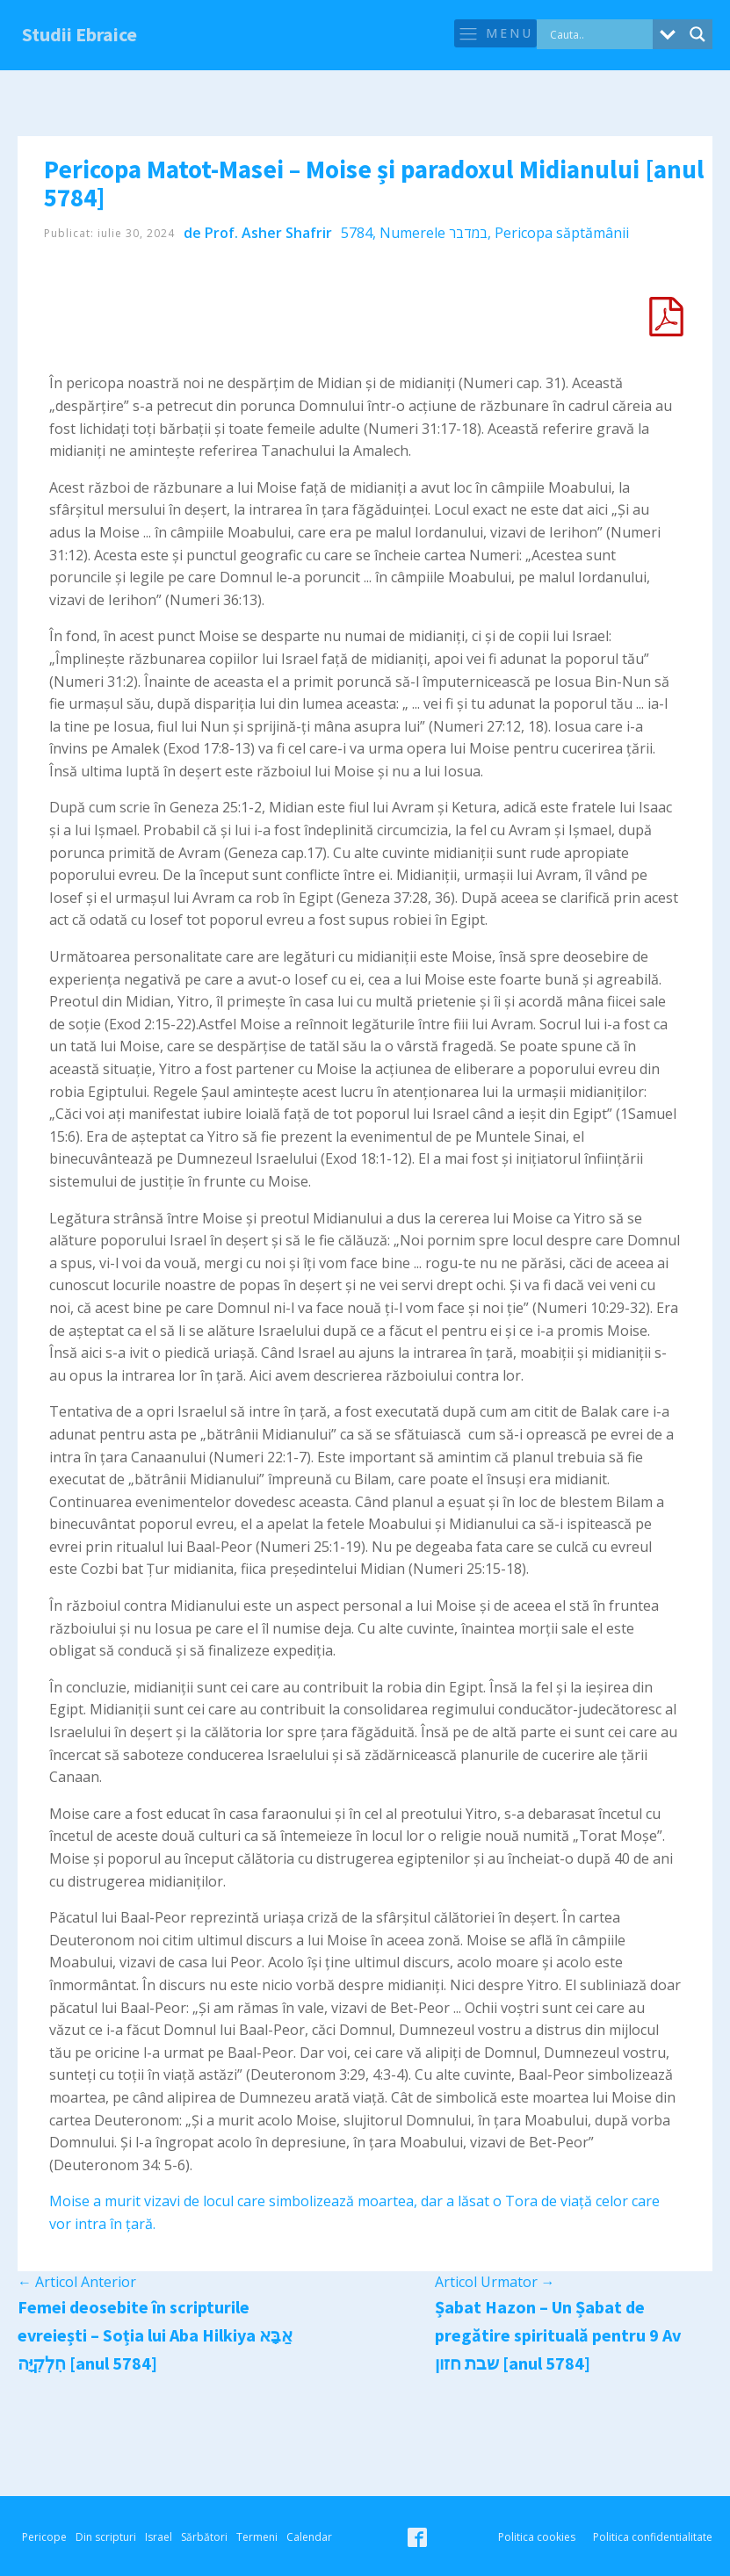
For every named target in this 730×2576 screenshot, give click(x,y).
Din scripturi (106, 2536)
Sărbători (204, 2536)
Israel (158, 2536)
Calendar (309, 2536)
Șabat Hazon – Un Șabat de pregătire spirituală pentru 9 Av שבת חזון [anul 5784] (558, 2335)
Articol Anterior (77, 2281)
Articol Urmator (495, 2281)
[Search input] (599, 34)
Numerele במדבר (433, 232)
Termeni (257, 2536)
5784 (356, 232)
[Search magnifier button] (697, 34)
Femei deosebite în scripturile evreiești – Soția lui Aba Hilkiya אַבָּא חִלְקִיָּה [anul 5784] (155, 2335)
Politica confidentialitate (652, 2536)
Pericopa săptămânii (562, 232)
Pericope (44, 2536)
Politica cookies (536, 2536)
